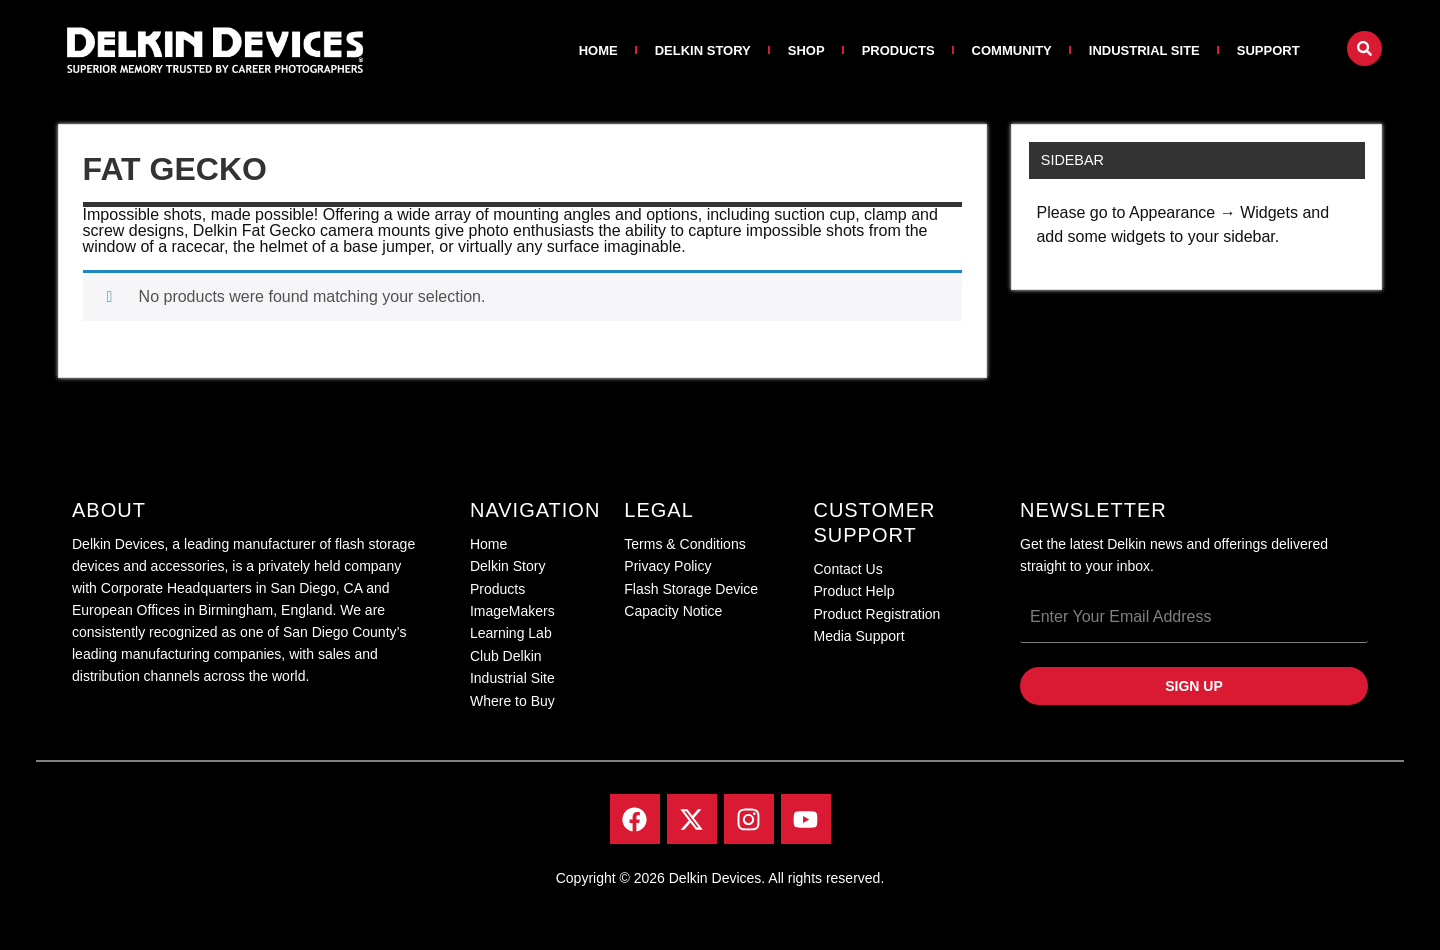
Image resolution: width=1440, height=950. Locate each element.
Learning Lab (511, 633)
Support (1268, 50)
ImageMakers (512, 611)
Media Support (858, 636)
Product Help (853, 591)
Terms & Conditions (684, 544)
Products (898, 50)
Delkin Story (703, 50)
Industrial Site (1144, 50)
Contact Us (847, 569)
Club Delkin (506, 656)
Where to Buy (512, 701)
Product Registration (876, 614)
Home (598, 50)
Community (1012, 50)
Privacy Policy (667, 566)
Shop (806, 50)
